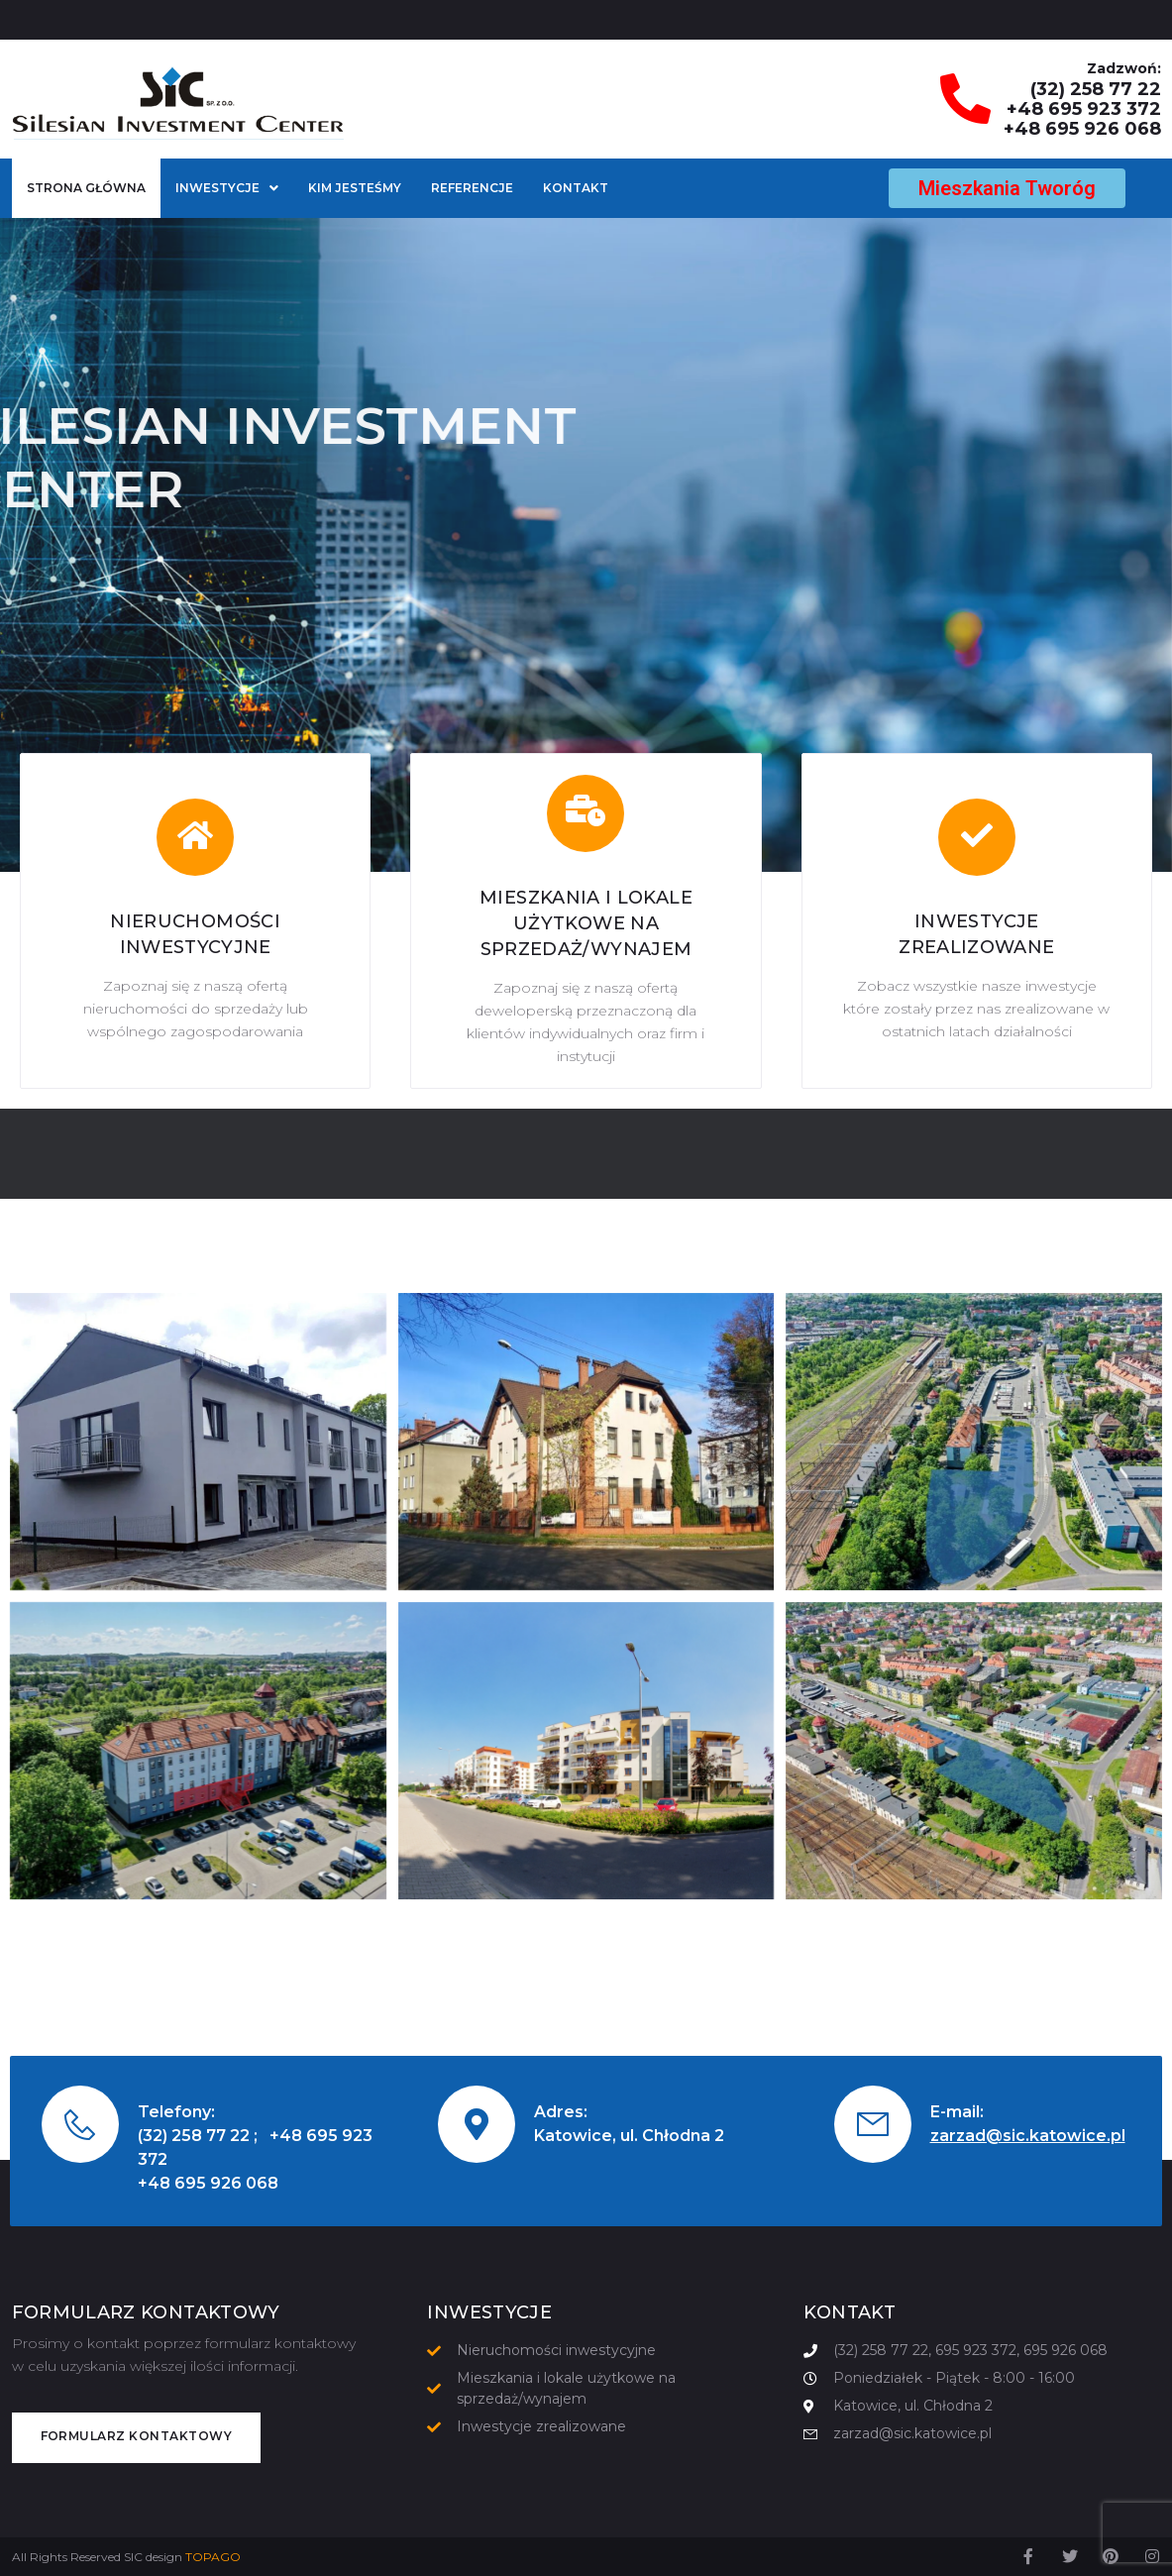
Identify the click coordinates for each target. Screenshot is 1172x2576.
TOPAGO (213, 2556)
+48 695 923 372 (1084, 109)
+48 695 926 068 (1082, 129)
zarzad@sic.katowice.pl (1027, 2135)
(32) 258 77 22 (1095, 89)
